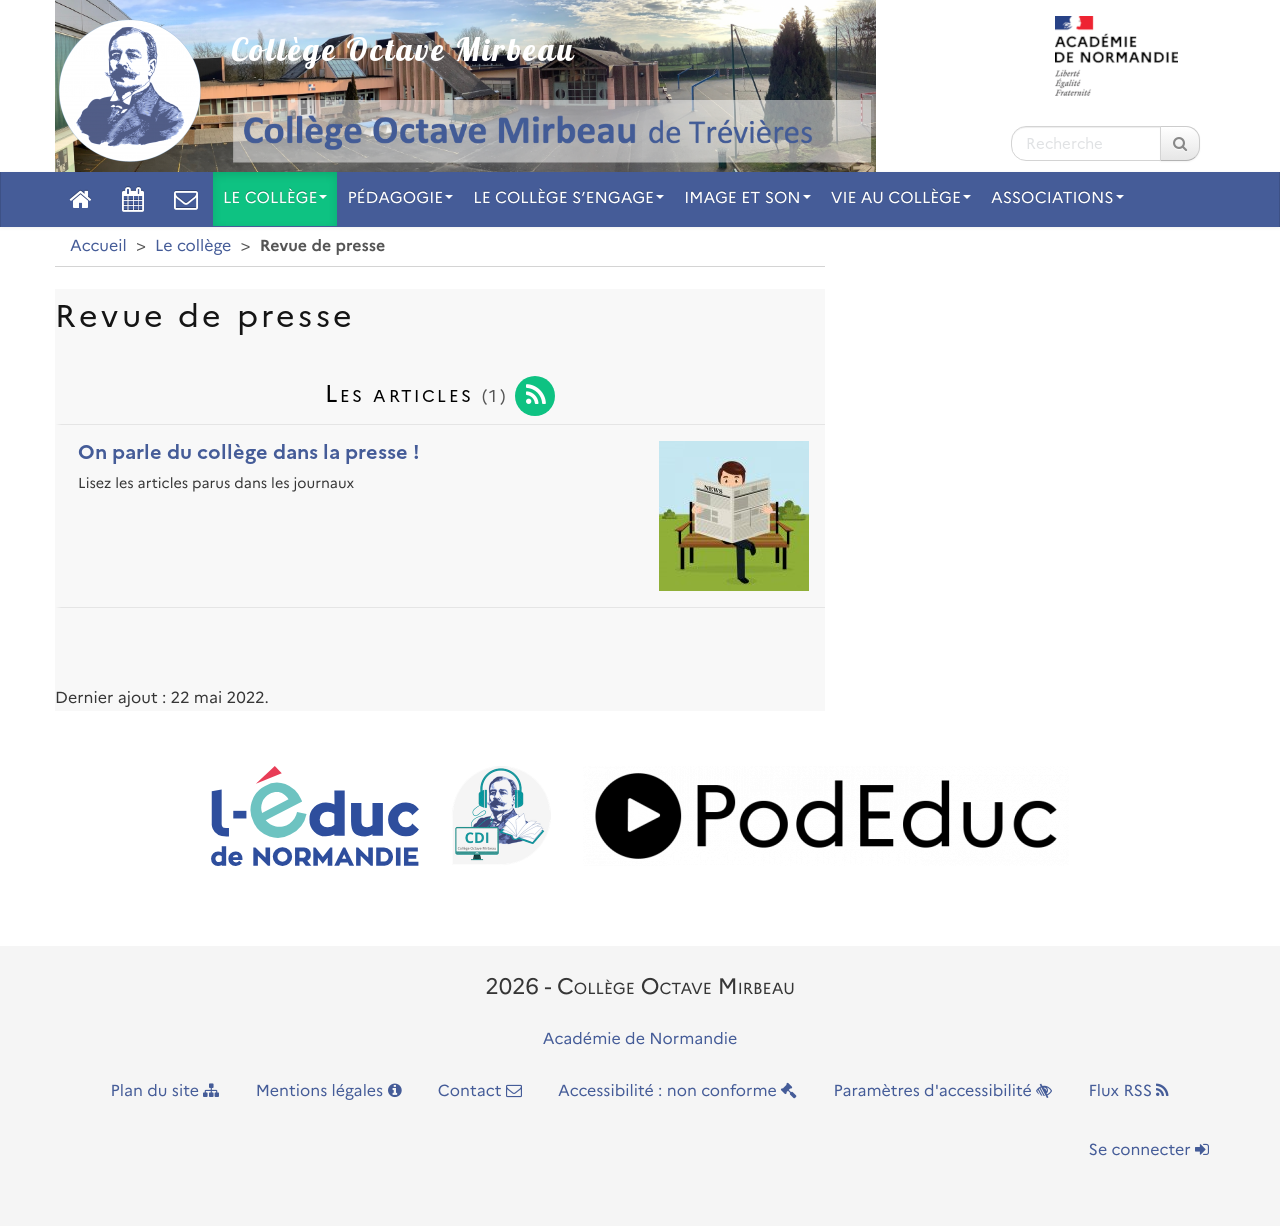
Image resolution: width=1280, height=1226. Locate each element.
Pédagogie (400, 198)
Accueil (98, 246)
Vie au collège (901, 198)
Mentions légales (329, 1091)
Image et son (747, 198)
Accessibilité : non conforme (677, 1091)
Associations (1057, 198)
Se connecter (1149, 1150)
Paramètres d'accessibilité (943, 1091)
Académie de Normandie (640, 1039)
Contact (480, 1091)
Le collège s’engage (568, 198)
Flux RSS (1128, 1091)
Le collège (275, 198)
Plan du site (165, 1091)
